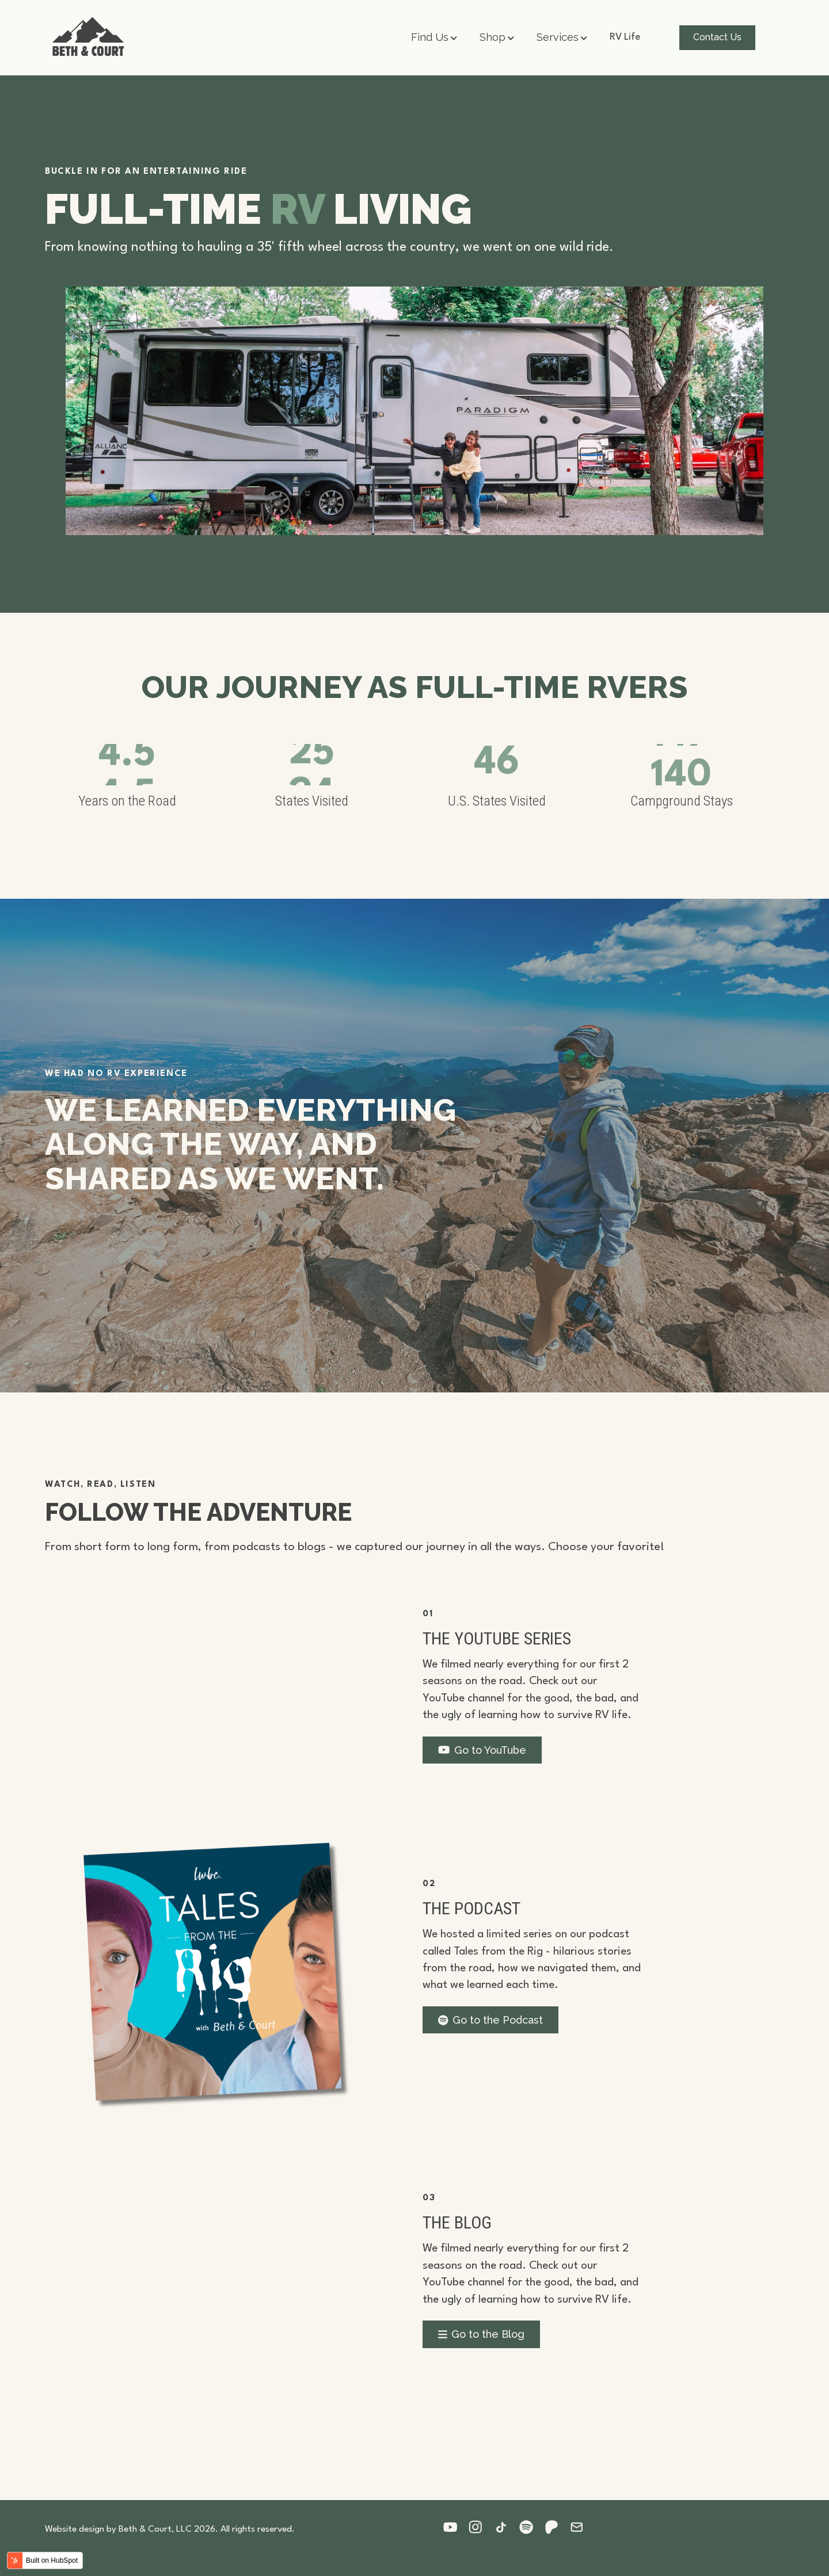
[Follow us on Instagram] (481, 2527)
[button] (435, 38)
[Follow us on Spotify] (532, 2527)
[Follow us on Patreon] (557, 2527)
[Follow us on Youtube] (456, 2527)
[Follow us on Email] (582, 2527)
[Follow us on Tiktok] (506, 2527)
